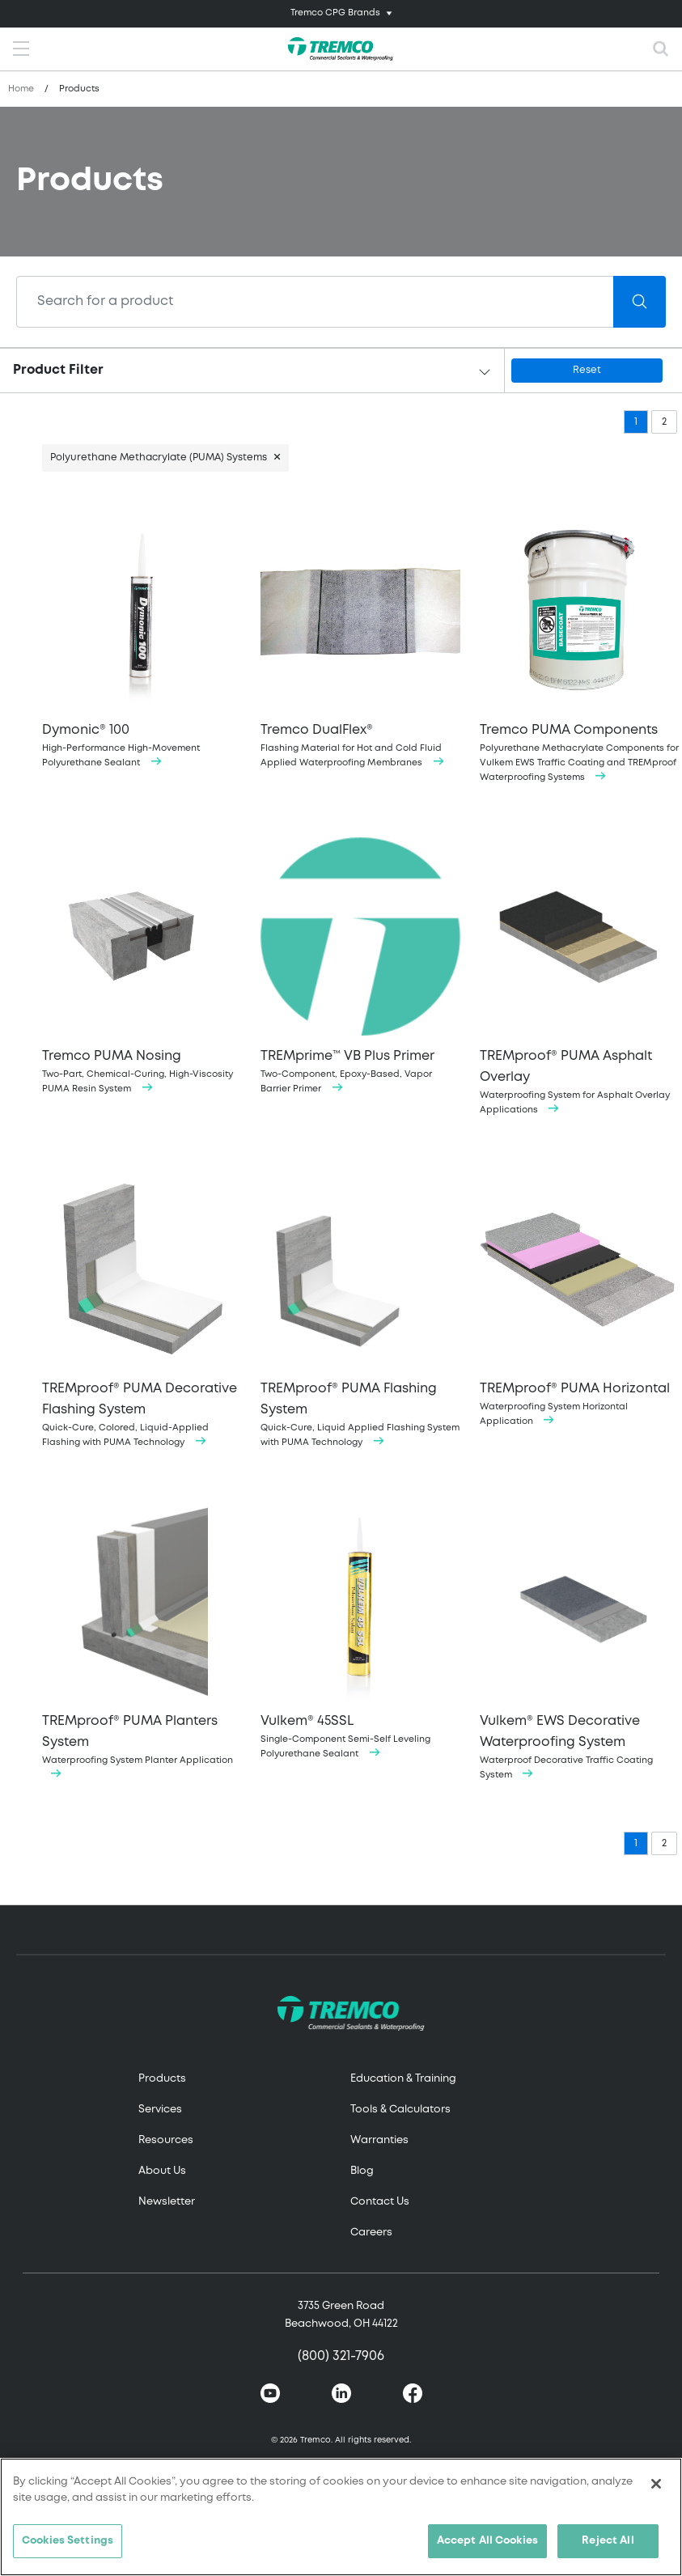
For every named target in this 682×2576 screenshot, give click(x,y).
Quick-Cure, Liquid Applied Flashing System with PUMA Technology (360, 1308)
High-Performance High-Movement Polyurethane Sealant (141, 639)
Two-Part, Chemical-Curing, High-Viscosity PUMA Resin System (141, 965)
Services (160, 2109)
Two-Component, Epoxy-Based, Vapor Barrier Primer (360, 965)
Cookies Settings (67, 2540)
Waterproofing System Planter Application (141, 1639)
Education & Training (403, 2078)
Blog (362, 2171)
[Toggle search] (661, 49)
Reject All (607, 2540)
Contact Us (379, 2201)
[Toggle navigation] (341, 14)
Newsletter (166, 2201)
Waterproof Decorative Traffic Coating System (579, 1640)
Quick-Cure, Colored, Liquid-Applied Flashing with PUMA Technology (141, 1308)
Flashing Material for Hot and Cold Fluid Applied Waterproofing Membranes (360, 639)
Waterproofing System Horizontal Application (579, 1297)
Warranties (379, 2140)
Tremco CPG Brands (335, 13)
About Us (162, 2171)
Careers (371, 2232)
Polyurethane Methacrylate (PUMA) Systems (158, 457)
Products (162, 2078)
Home (21, 89)
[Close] (656, 2484)
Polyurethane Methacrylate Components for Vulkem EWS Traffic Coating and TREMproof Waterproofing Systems (579, 646)
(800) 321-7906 (341, 2356)
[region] (341, 2517)
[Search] (315, 302)
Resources (165, 2140)
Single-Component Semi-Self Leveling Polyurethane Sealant (360, 1630)
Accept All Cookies (487, 2540)
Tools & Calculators (400, 2109)
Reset (587, 370)
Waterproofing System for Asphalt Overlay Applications (579, 975)
